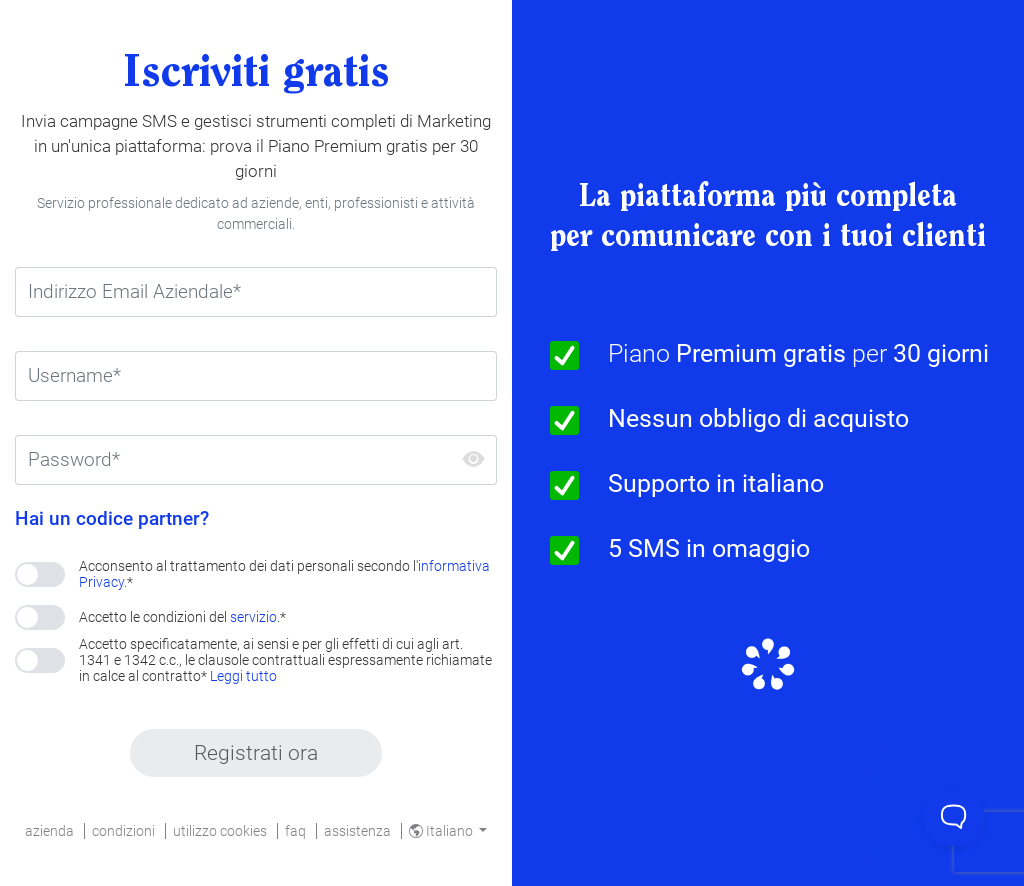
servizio (253, 617)
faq (295, 831)
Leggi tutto (243, 676)
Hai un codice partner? (112, 519)
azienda (49, 831)
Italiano (442, 831)
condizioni (123, 831)
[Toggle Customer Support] (954, 816)
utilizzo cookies (220, 831)
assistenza (357, 831)
